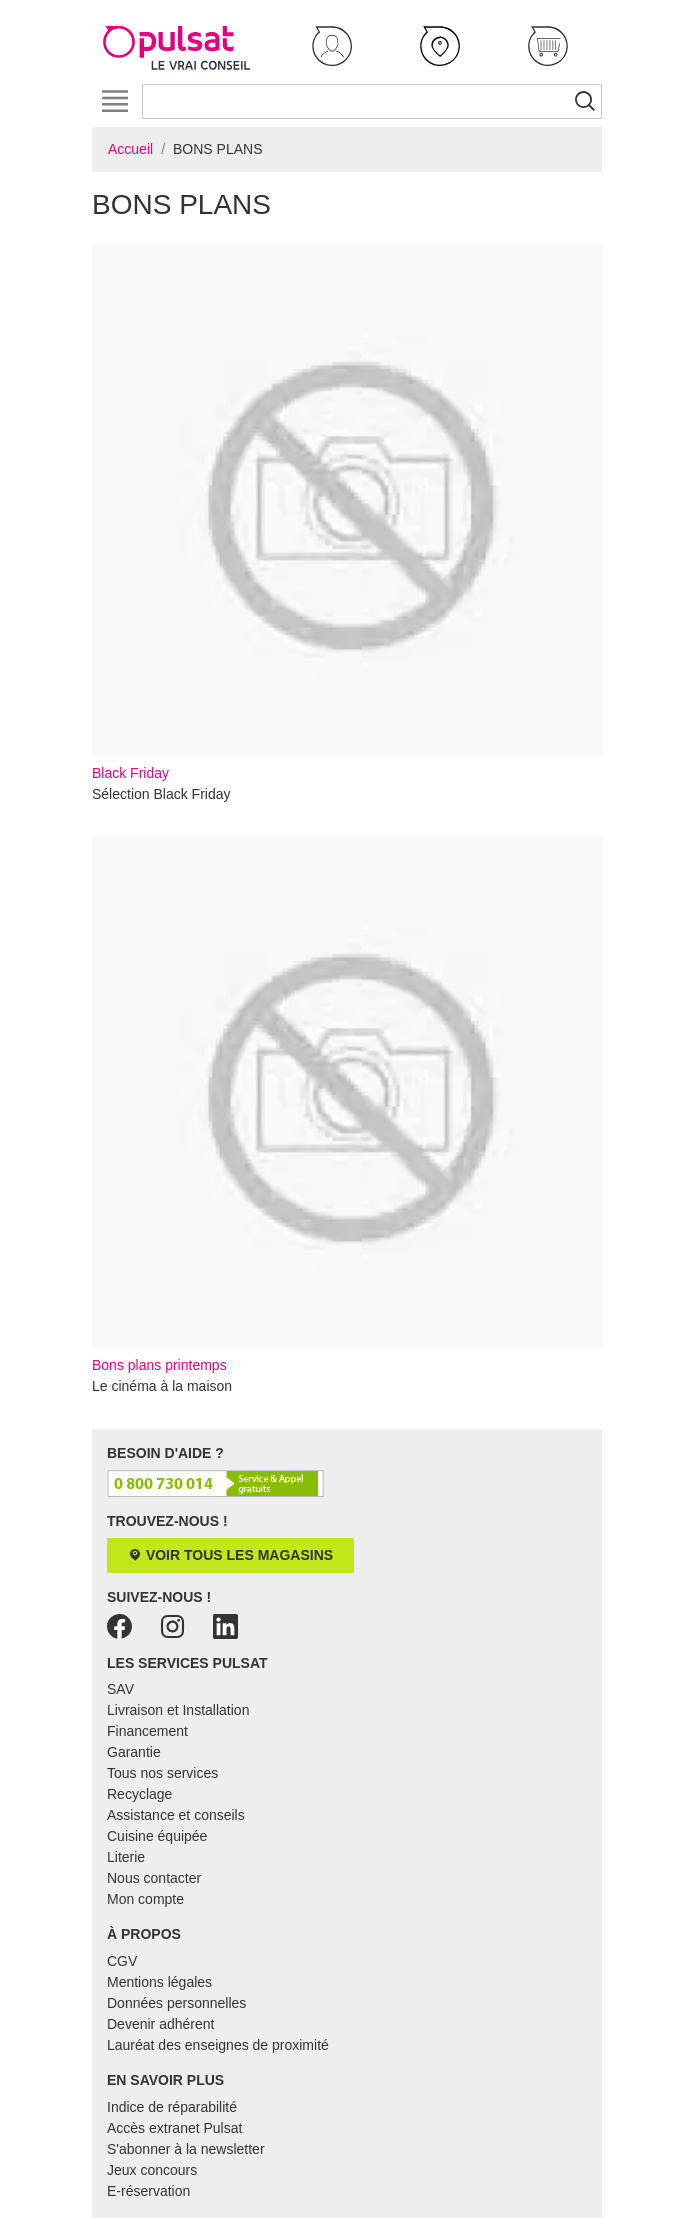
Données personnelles (176, 2003)
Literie (126, 1857)
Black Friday (347, 513)
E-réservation (148, 2191)
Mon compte (145, 1899)
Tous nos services (162, 1773)
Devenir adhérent (160, 2024)
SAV (120, 1689)
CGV (122, 1961)
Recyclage (139, 1794)
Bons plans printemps (347, 1105)
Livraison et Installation (178, 1710)
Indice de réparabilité (172, 2107)
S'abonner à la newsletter (186, 2149)
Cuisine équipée (157, 1836)
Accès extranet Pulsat (174, 2128)
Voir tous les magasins (230, 1555)
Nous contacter (154, 1878)
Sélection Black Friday (161, 794)
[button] (332, 46)
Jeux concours (152, 2170)
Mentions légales (159, 1982)
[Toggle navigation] (114, 101)
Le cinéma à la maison (162, 1386)
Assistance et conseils (176, 1815)
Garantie (134, 1752)
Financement (147, 1731)
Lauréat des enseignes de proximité (218, 2045)
